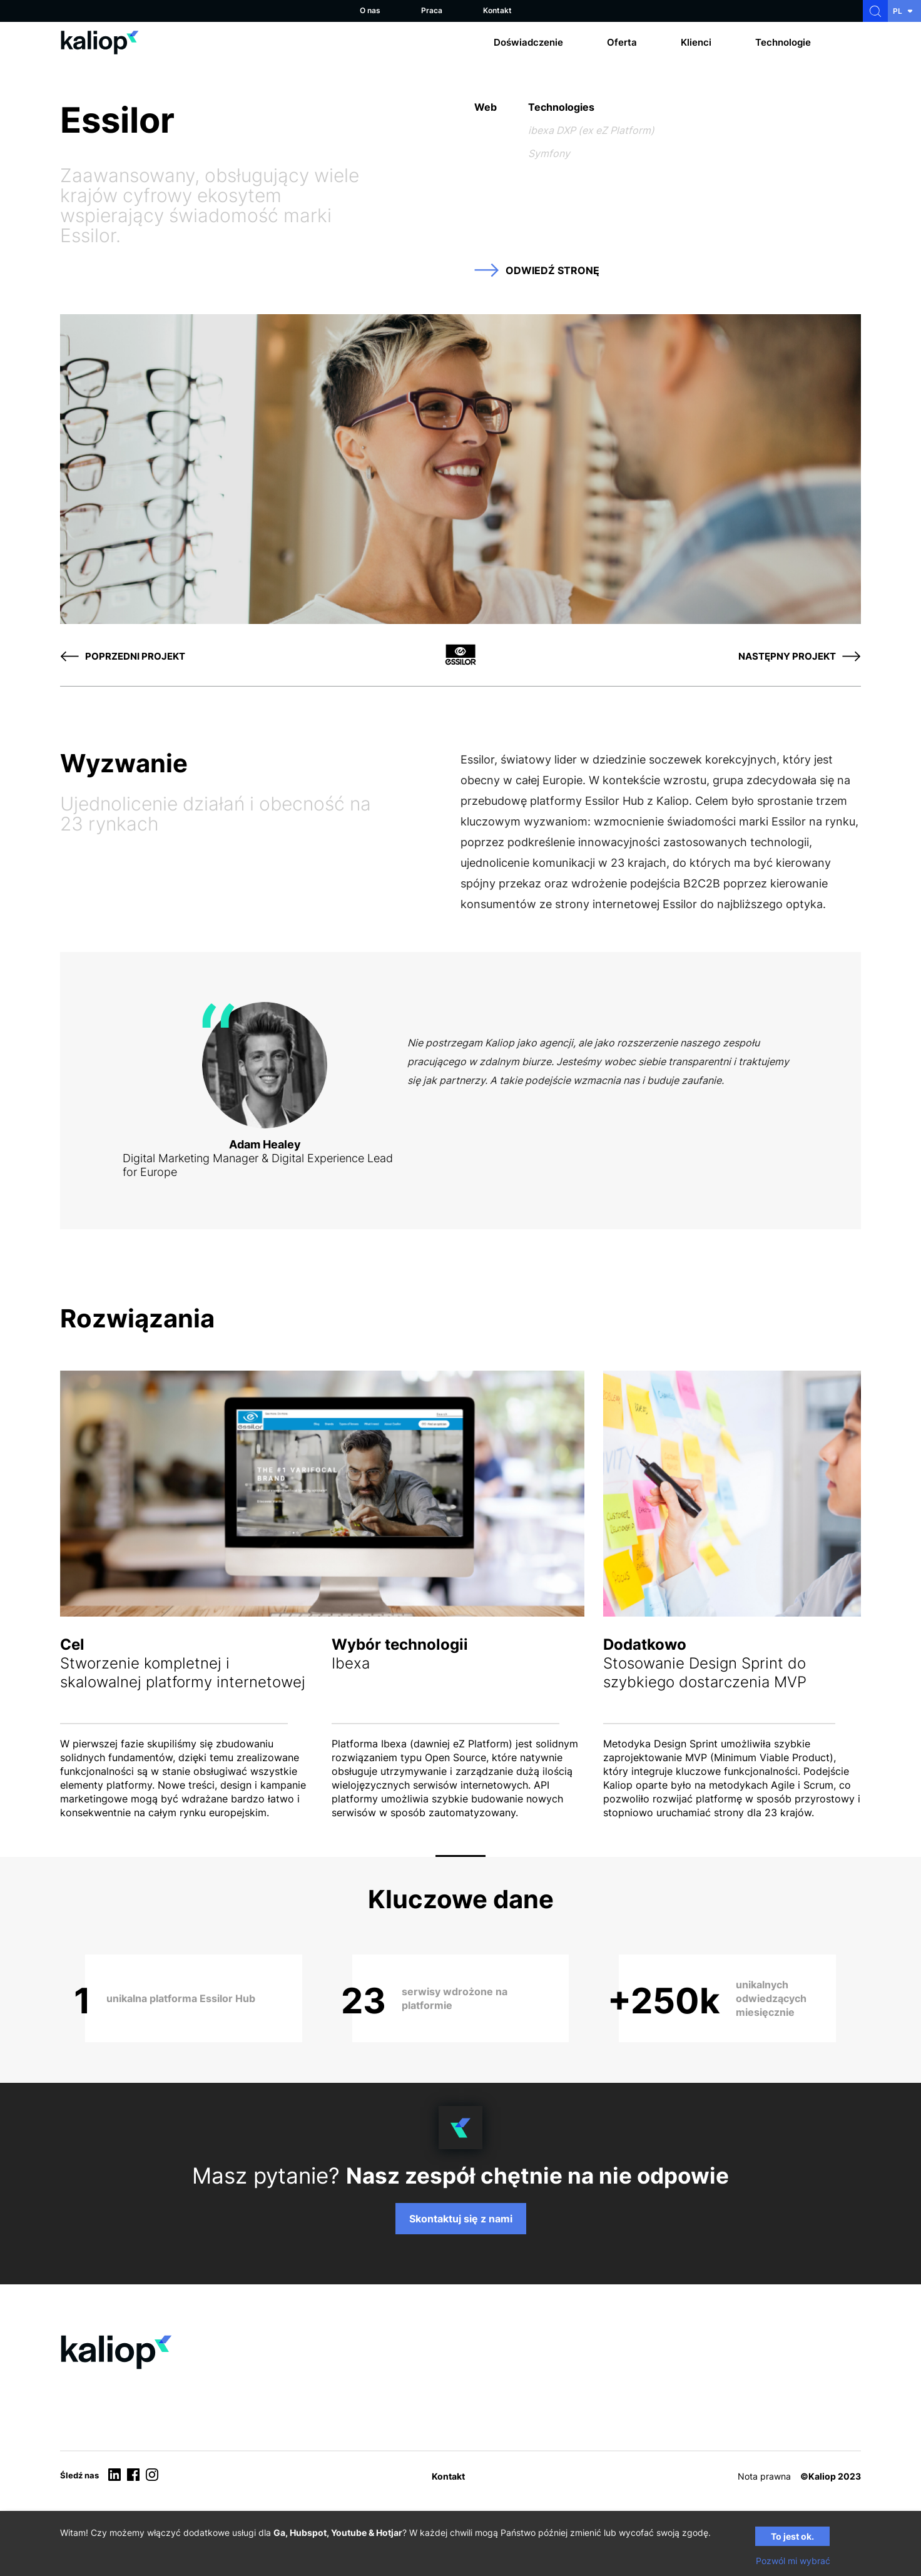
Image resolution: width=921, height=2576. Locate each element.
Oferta (622, 42)
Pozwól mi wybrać (793, 2560)
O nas (370, 10)
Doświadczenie (528, 42)
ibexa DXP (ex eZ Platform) (591, 130)
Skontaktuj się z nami (460, 2218)
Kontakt (497, 10)
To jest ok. (792, 2536)
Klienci (696, 42)
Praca (431, 10)
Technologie (783, 42)
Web (485, 107)
